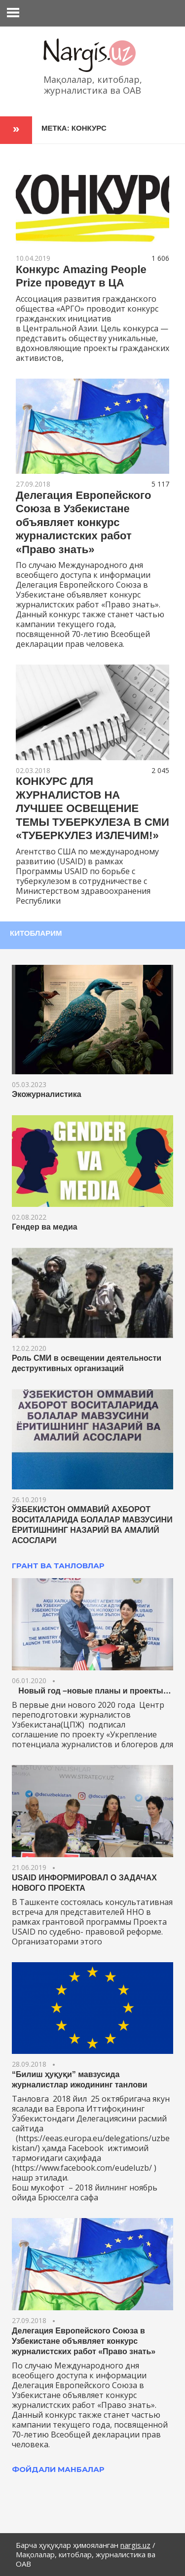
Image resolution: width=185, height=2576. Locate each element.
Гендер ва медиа (44, 1227)
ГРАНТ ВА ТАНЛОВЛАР (58, 1565)
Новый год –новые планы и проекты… (91, 1691)
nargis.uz (135, 2545)
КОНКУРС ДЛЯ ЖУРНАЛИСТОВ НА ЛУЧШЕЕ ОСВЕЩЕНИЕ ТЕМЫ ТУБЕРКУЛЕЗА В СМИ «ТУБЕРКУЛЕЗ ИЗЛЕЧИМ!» (92, 808)
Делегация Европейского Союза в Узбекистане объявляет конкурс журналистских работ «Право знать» (83, 522)
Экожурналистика (46, 1094)
